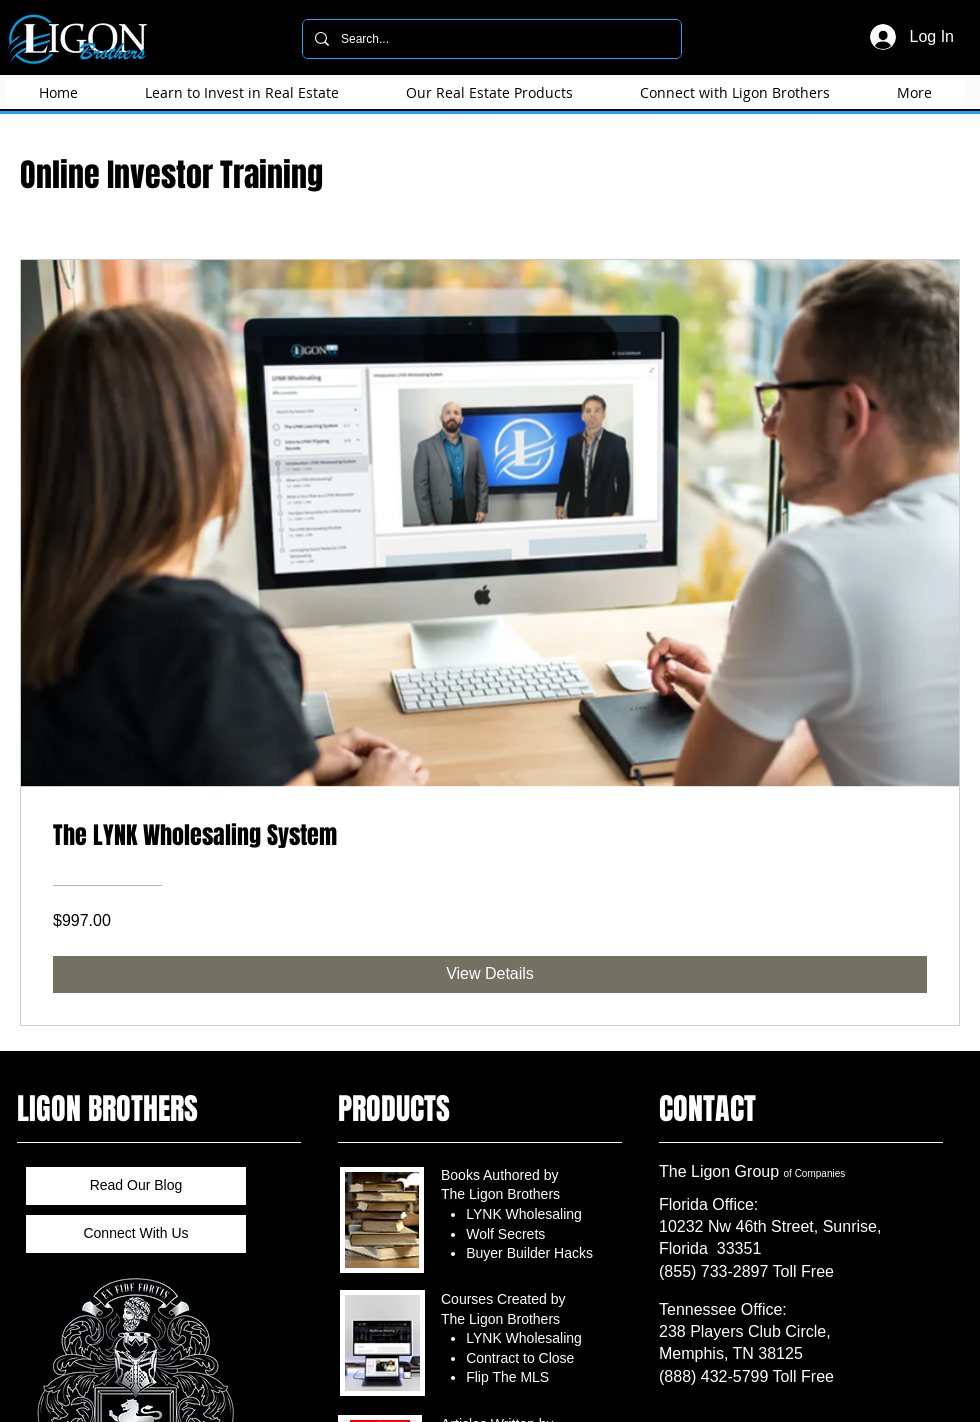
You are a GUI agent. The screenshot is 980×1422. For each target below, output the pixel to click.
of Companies (815, 1173)
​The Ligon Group (721, 1171)
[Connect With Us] (136, 1234)
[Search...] (490, 39)
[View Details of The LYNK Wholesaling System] (490, 974)
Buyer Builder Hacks (529, 1253)
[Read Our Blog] (136, 1186)
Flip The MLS (507, 1377)
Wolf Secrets (505, 1234)
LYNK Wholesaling (524, 1214)
